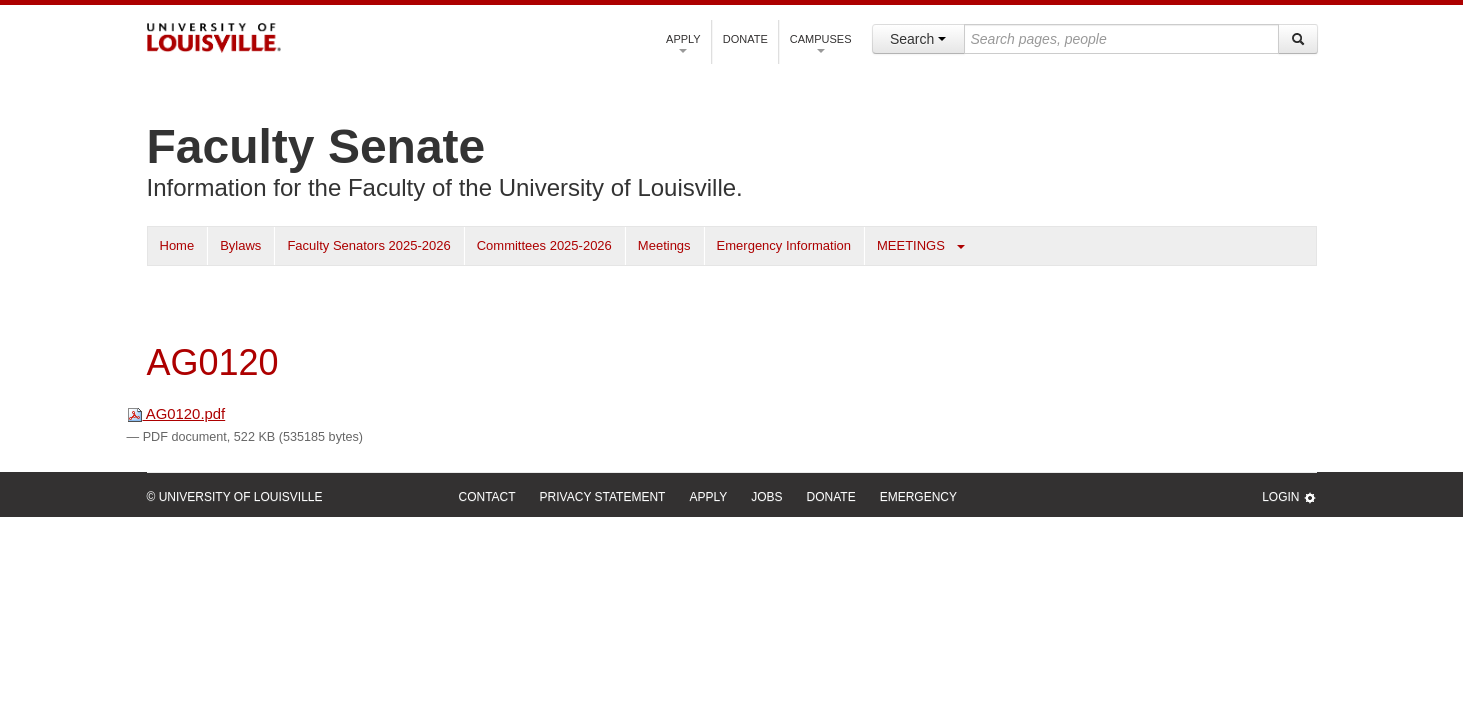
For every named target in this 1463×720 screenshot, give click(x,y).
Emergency (918, 497)
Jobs (766, 497)
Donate (745, 39)
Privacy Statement (603, 497)
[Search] (1298, 39)
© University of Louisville (235, 497)
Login (1289, 497)
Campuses (821, 43)
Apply (683, 43)
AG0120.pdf (176, 414)
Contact (487, 497)
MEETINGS (911, 245)
